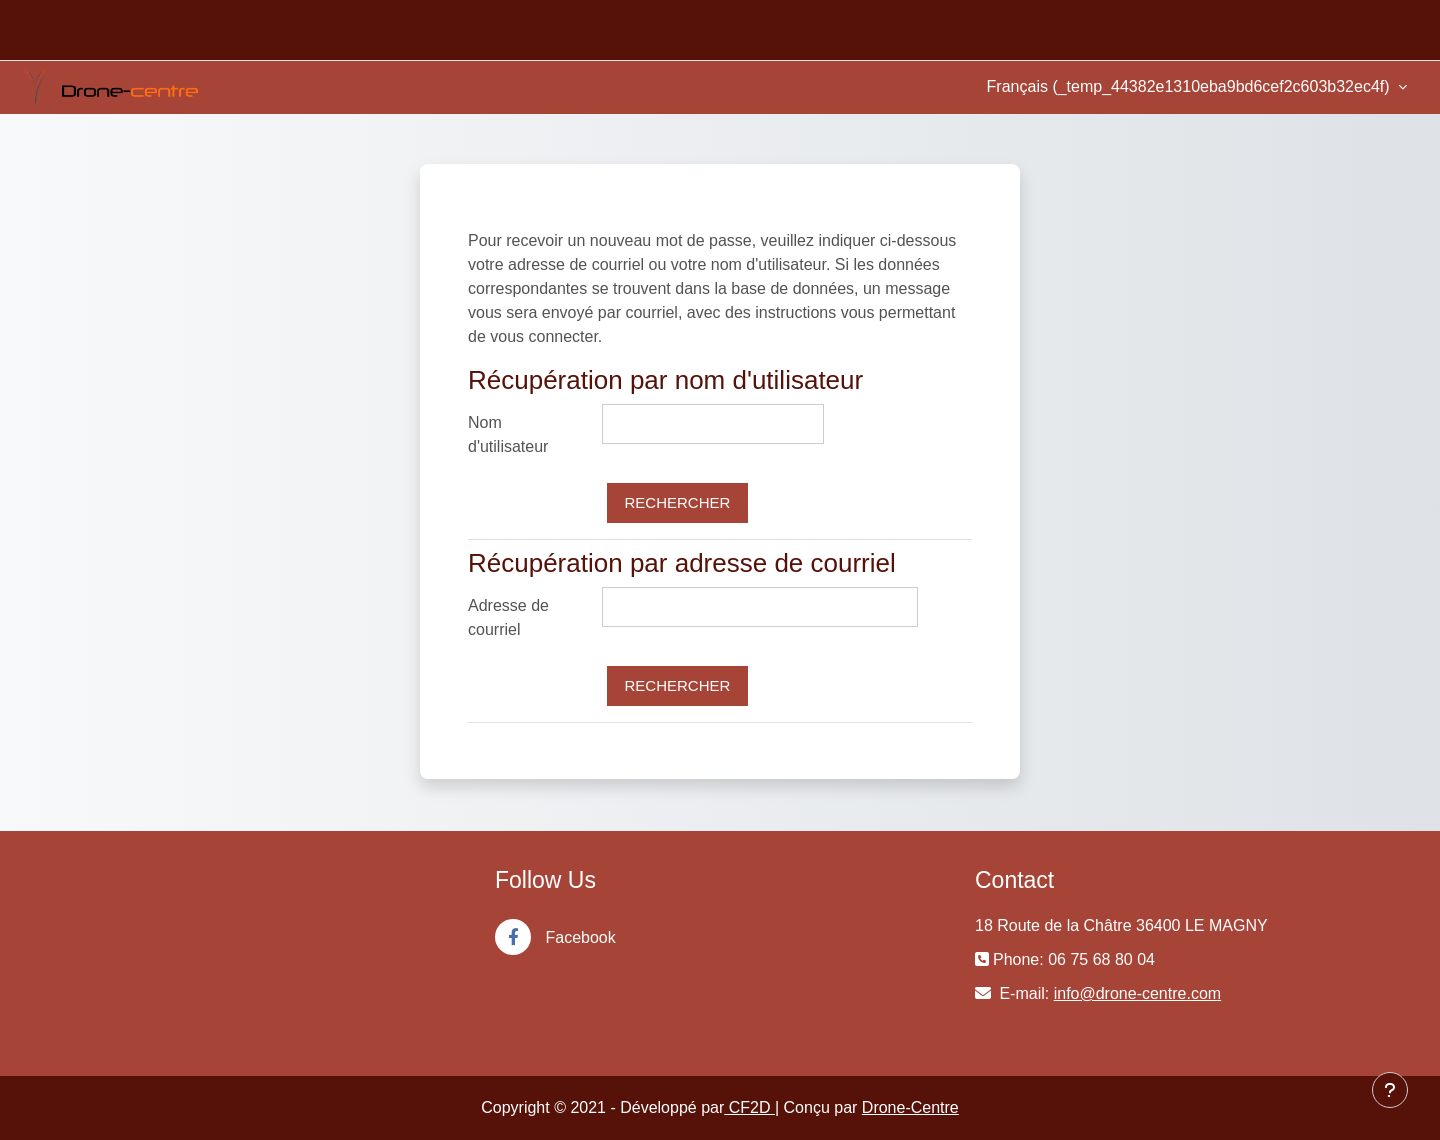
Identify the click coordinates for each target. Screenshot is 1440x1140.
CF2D (749, 1107)
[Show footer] (1390, 1090)
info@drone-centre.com (1137, 993)
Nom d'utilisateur (508, 434)
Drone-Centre (910, 1107)
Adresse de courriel (508, 617)
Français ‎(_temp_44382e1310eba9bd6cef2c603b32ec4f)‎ (1190, 86)
